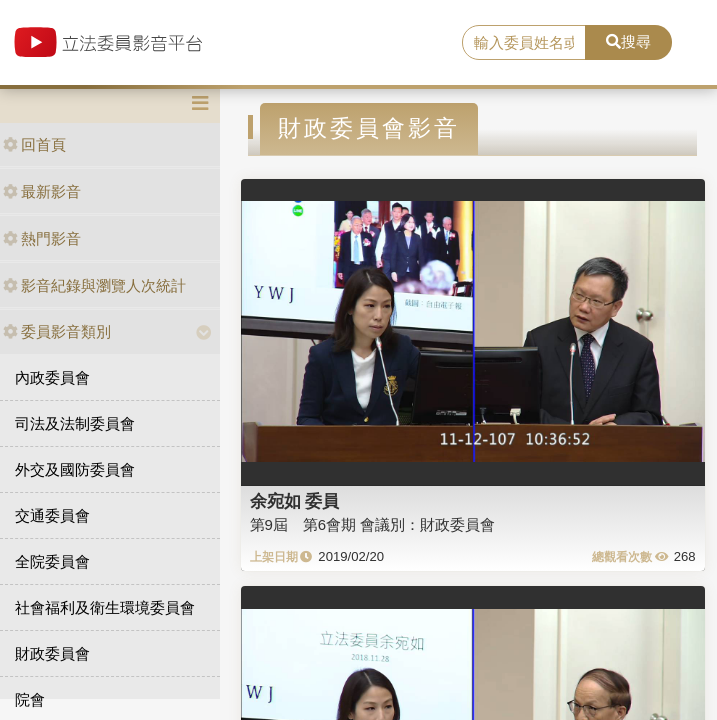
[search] (524, 43)
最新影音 (42, 191)
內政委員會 (52, 377)
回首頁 (34, 144)
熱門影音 (42, 238)
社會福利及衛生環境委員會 (105, 607)
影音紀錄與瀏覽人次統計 (94, 285)
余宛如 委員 (295, 501)
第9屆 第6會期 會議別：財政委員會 (373, 524)
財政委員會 (52, 653)
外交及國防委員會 (75, 469)
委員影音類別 (57, 331)
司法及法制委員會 (75, 423)
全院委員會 (52, 561)
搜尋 (628, 41)
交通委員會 (52, 515)
